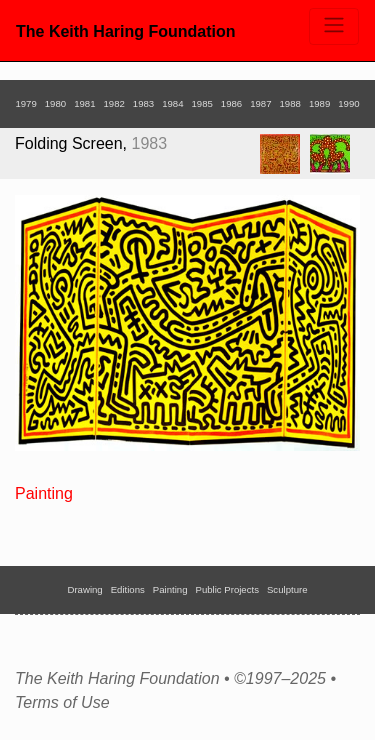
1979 (25, 103)
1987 (260, 103)
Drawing (85, 589)
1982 (113, 103)
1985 (202, 103)
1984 (172, 103)
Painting (44, 493)
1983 (143, 103)
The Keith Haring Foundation (126, 31)
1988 (290, 103)
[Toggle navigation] (334, 26)
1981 (84, 103)
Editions (128, 589)
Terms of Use (62, 703)
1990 (348, 103)
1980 (55, 103)
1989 (319, 103)
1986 (231, 103)
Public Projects (227, 589)
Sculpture (287, 589)
